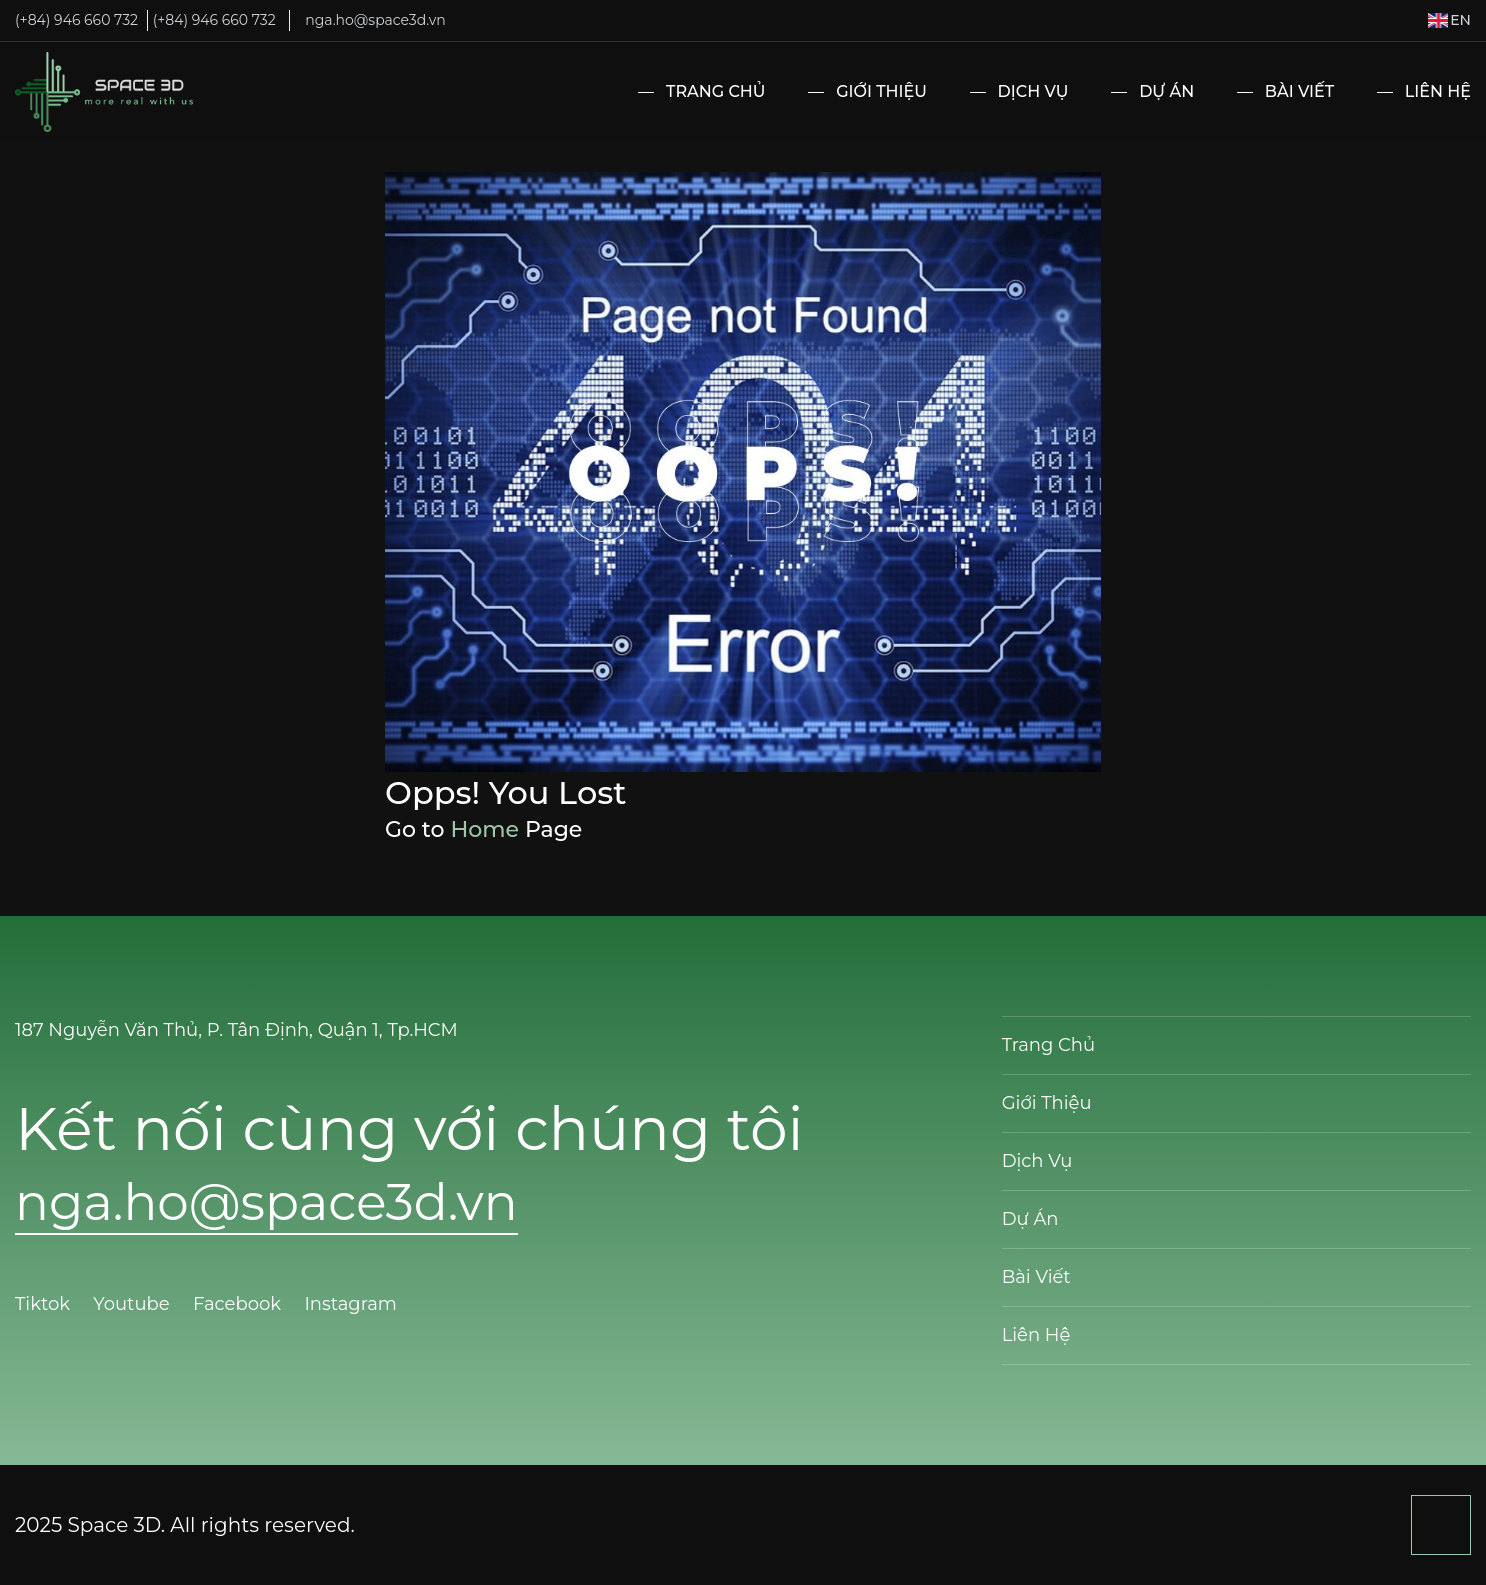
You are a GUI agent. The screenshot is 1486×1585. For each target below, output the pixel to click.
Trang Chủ (715, 91)
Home (484, 829)
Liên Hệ (1438, 91)
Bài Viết (1299, 91)
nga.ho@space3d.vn (375, 20)
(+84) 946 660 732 (76, 20)
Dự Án (1166, 91)
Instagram (352, 1304)
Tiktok (45, 1304)
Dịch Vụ (1033, 91)
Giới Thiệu (881, 91)
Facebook (239, 1304)
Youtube (133, 1304)
